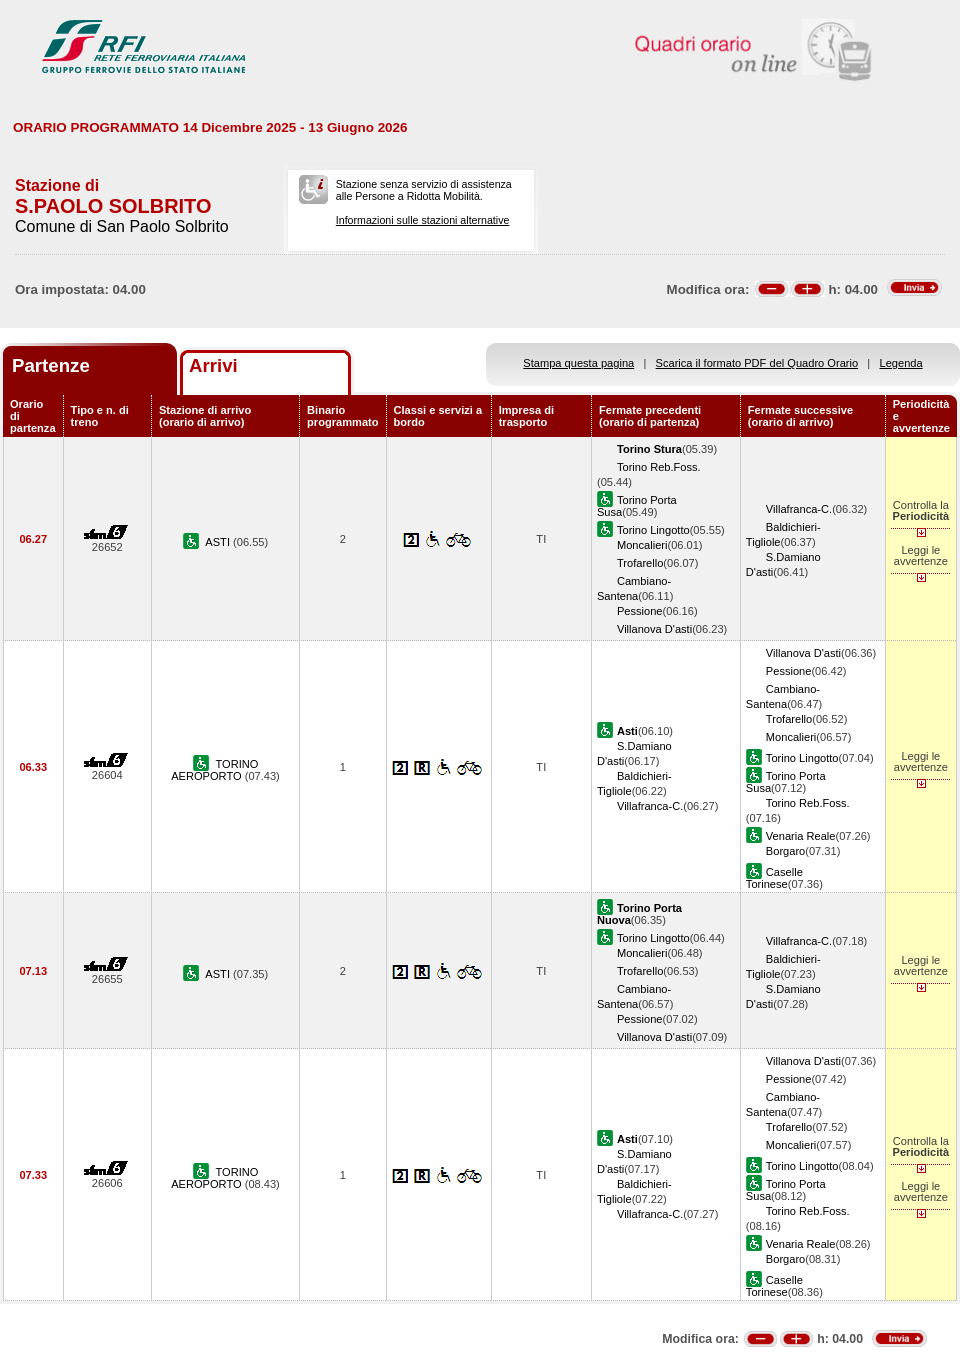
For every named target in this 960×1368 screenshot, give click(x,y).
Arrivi (213, 365)
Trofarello (640, 563)
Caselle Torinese (774, 878)
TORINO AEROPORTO (214, 770)
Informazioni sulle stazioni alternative (423, 220)
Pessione (640, 611)
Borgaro (785, 851)
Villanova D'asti (654, 629)
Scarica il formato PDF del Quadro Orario (757, 363)
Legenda (901, 363)
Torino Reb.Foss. (659, 467)
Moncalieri (642, 545)
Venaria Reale (801, 836)
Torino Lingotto (653, 530)
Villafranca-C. (799, 509)
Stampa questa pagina (578, 363)
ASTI (219, 542)
